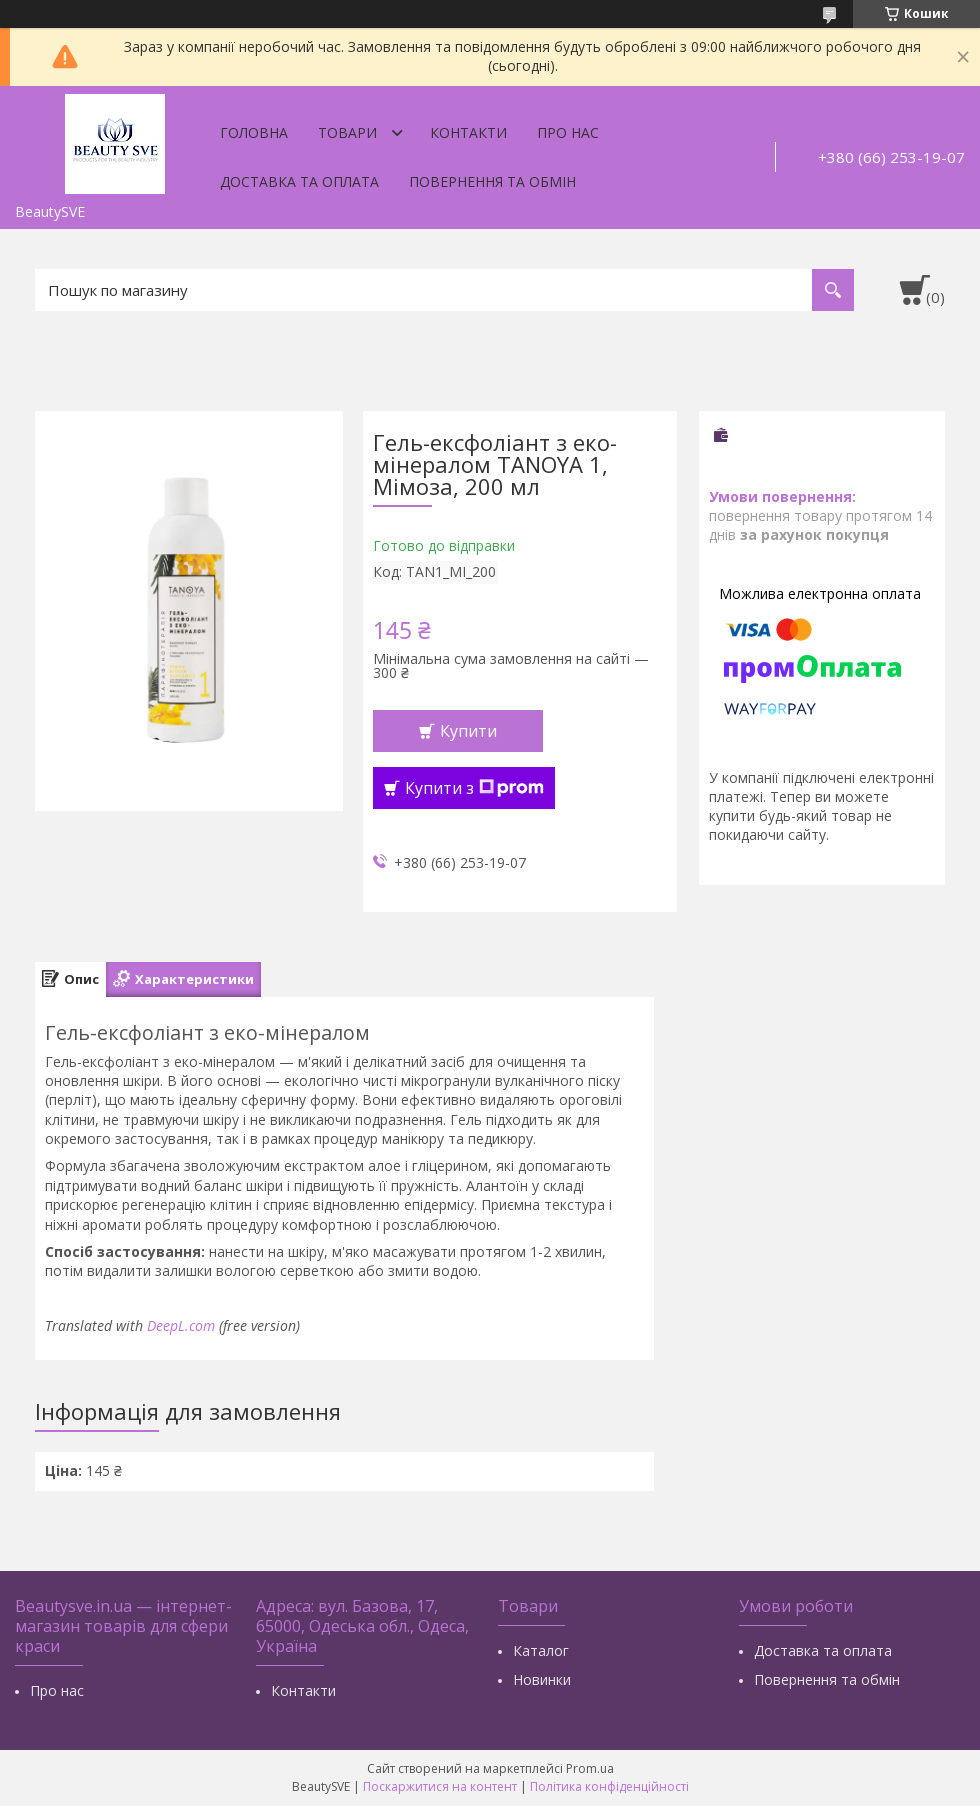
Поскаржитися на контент (440, 1786)
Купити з (474, 788)
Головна (254, 132)
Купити (468, 731)
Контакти (468, 132)
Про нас (568, 132)
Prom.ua (590, 1768)
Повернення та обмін (492, 181)
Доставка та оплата (299, 181)
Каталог (541, 1650)
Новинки (542, 1679)
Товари (347, 132)
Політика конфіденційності (609, 1786)
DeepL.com (181, 1325)
